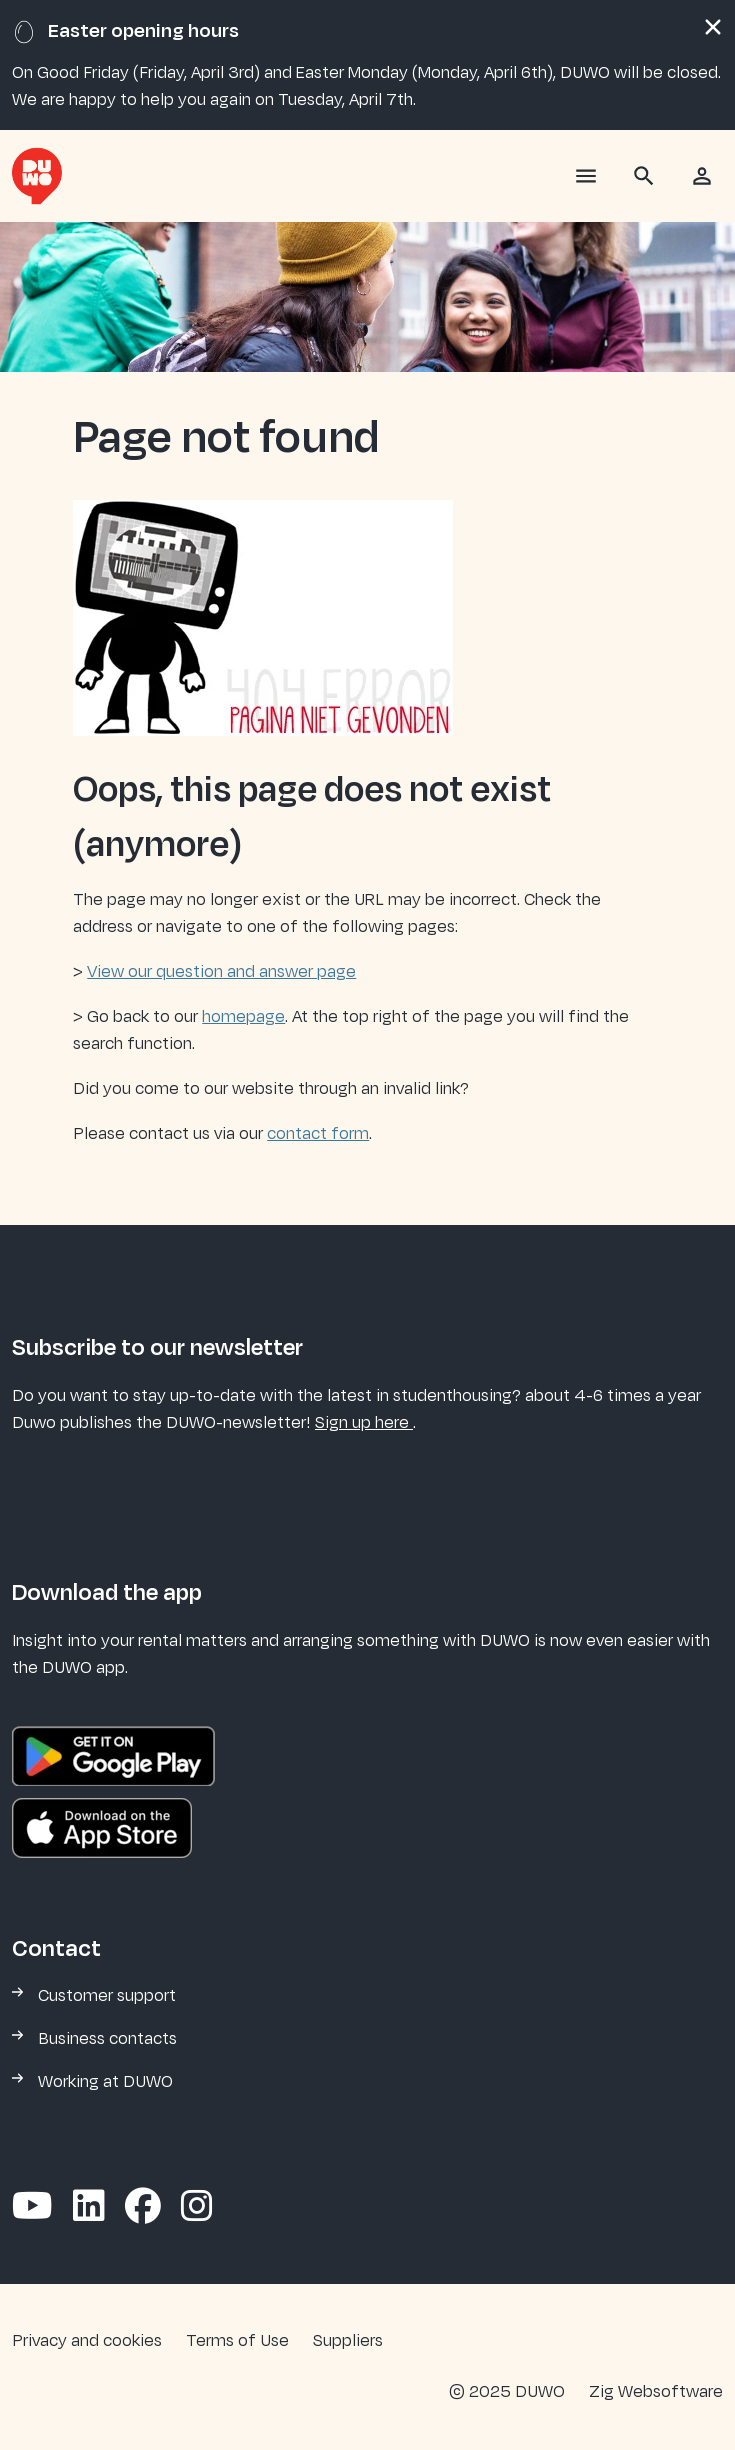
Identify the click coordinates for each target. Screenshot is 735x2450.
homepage (243, 1017)
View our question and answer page (221, 972)
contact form (318, 1134)
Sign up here (364, 1423)
